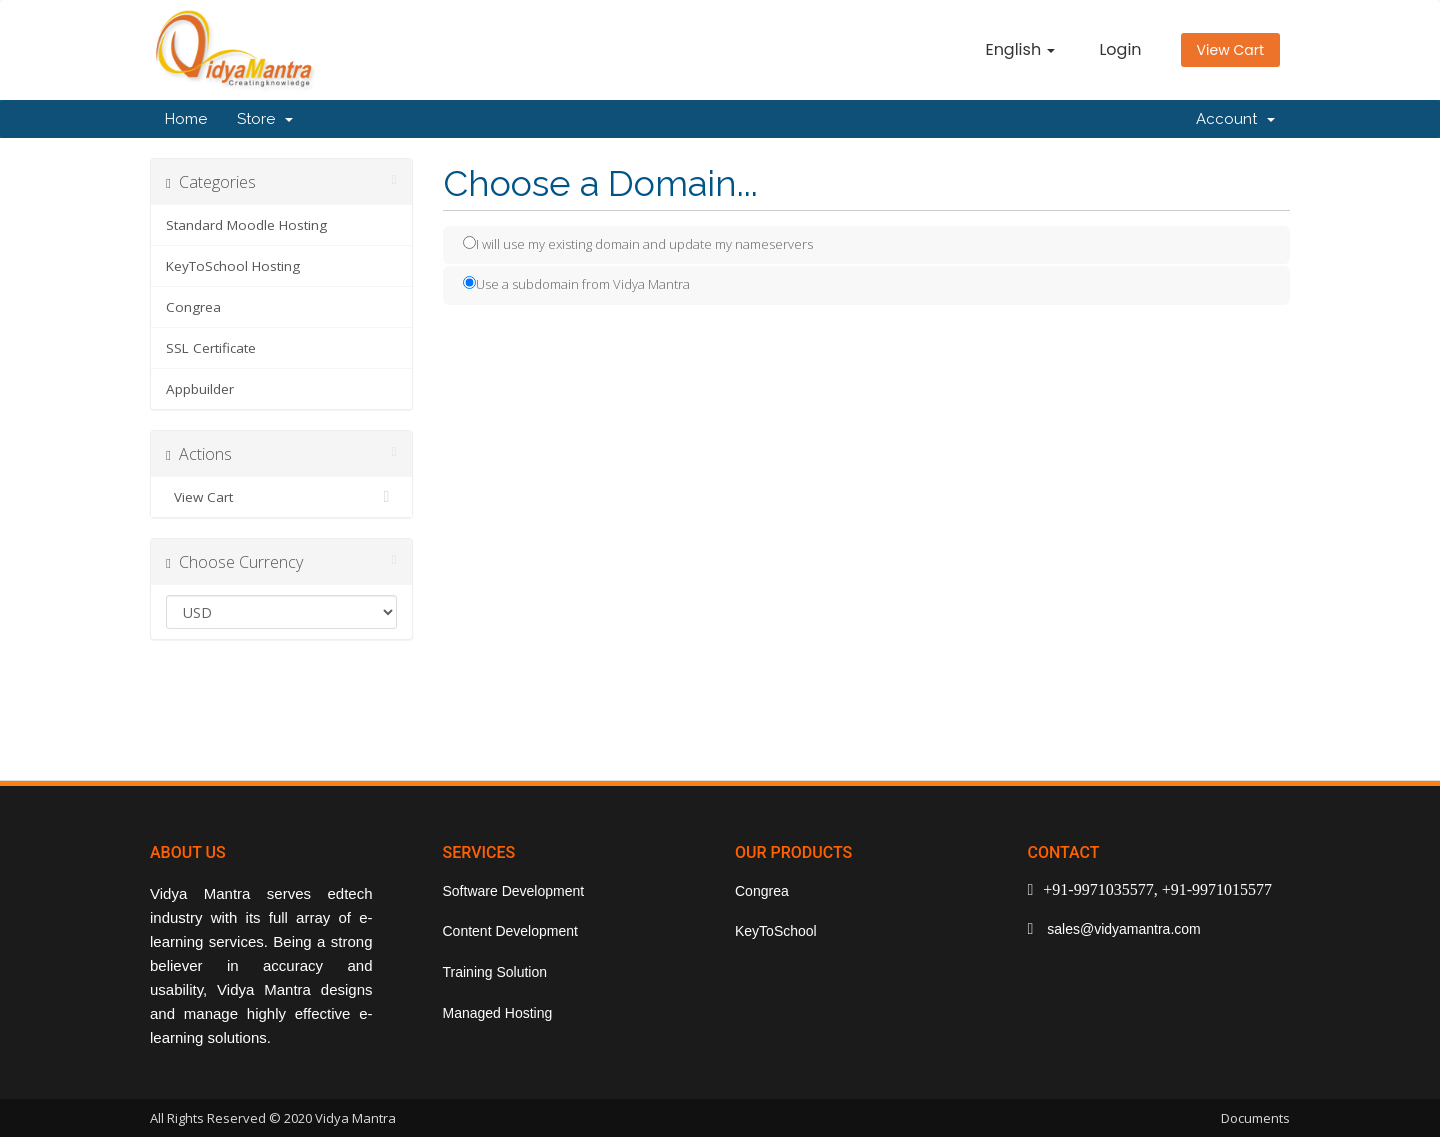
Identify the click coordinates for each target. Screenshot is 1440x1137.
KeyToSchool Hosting (233, 266)
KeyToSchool (776, 931)
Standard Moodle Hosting (246, 225)
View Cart (1230, 50)
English (1020, 49)
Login (1120, 49)
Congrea (193, 307)
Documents (1255, 1118)
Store (265, 119)
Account (1235, 119)
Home (186, 119)
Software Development (514, 891)
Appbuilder (200, 389)
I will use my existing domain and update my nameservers (638, 244)
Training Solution (495, 972)
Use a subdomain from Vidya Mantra (576, 284)
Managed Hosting (498, 1013)
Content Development (510, 931)
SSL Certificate (211, 348)
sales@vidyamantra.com (1121, 929)
